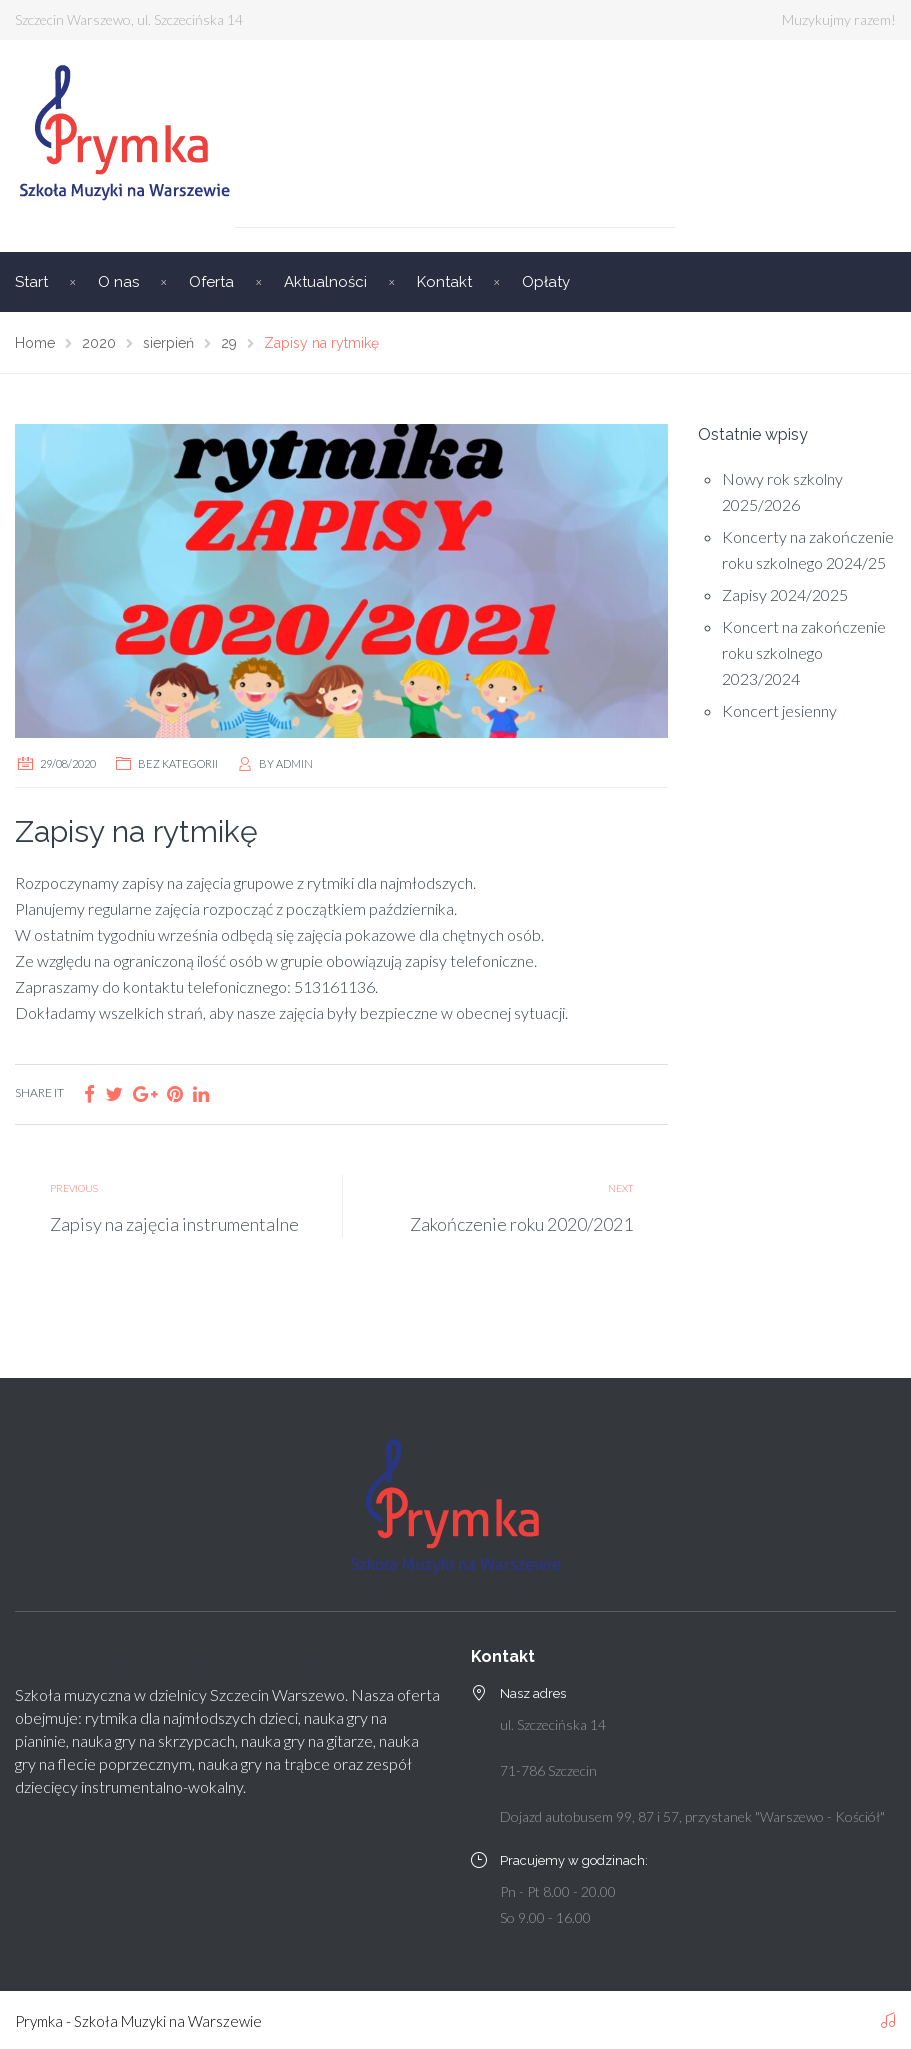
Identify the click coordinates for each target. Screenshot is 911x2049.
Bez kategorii (178, 763)
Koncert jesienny (779, 710)
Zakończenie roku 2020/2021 (521, 1224)
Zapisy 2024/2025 (785, 594)
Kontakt (444, 282)
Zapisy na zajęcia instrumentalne (174, 1224)
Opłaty (546, 282)
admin (294, 763)
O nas (118, 282)
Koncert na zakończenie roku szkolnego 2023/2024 (804, 652)
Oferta (211, 282)
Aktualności (325, 282)
